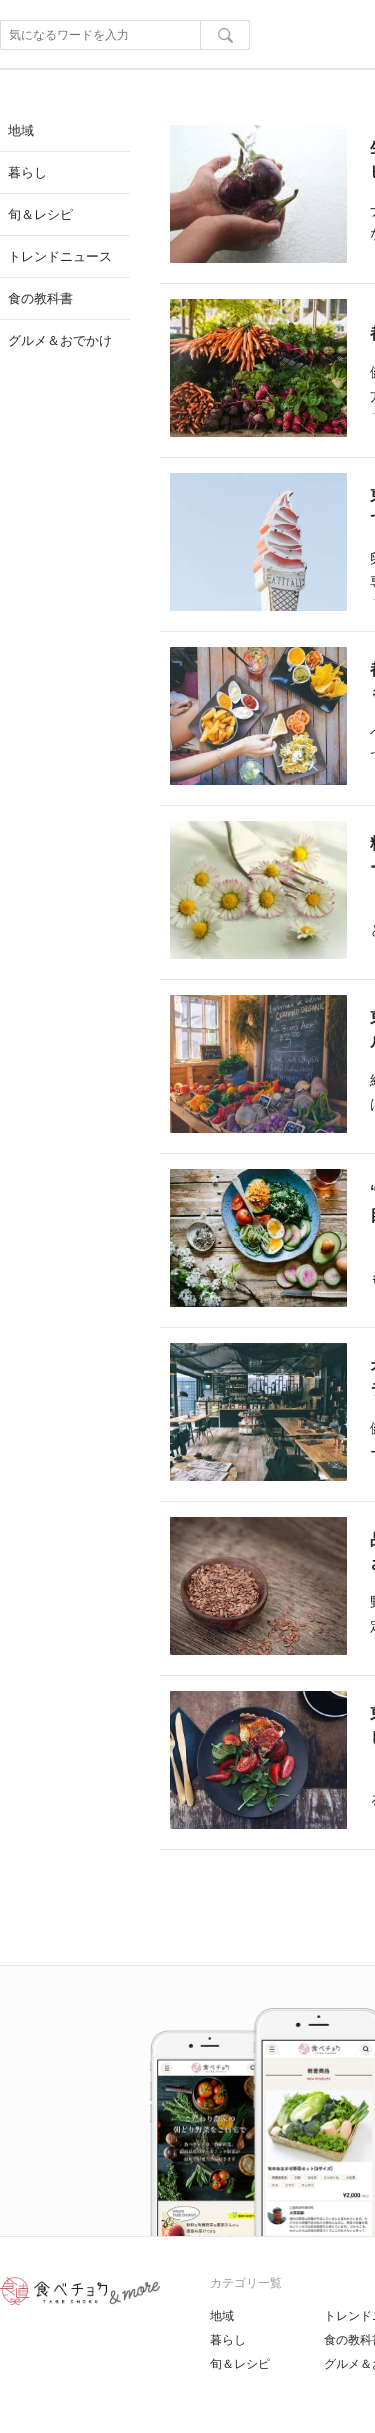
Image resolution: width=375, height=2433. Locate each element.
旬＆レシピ (240, 2364)
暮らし (228, 2340)
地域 (222, 2316)
